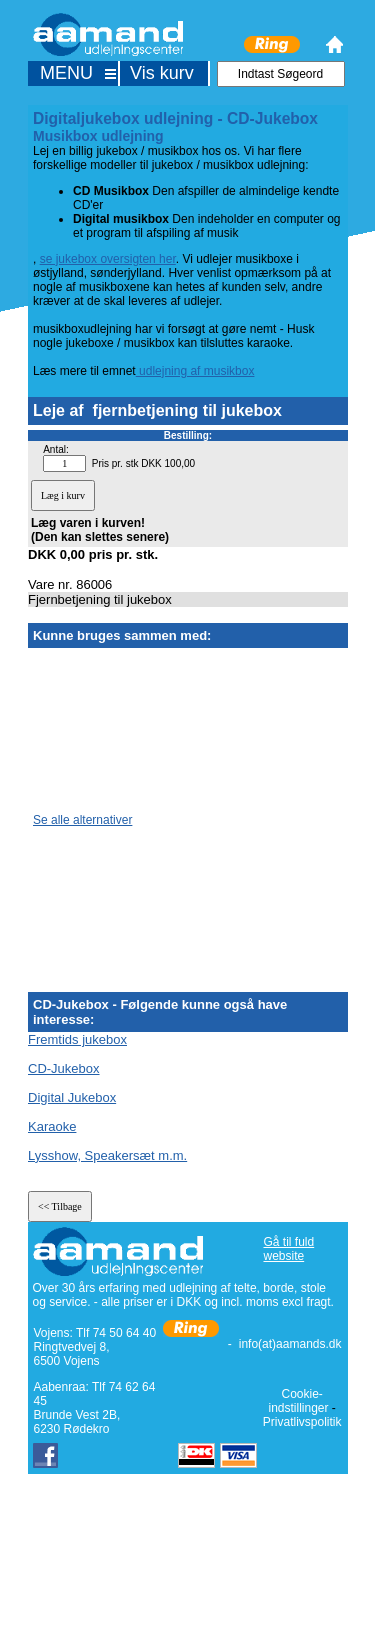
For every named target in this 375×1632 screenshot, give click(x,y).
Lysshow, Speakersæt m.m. (107, 1155)
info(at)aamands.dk (290, 1344)
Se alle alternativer (82, 820)
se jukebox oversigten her (108, 259)
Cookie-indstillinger (298, 1401)
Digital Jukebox (72, 1097)
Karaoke (52, 1126)
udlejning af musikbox (195, 371)
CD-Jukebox (64, 1068)
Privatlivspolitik (302, 1422)
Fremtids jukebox (77, 1039)
